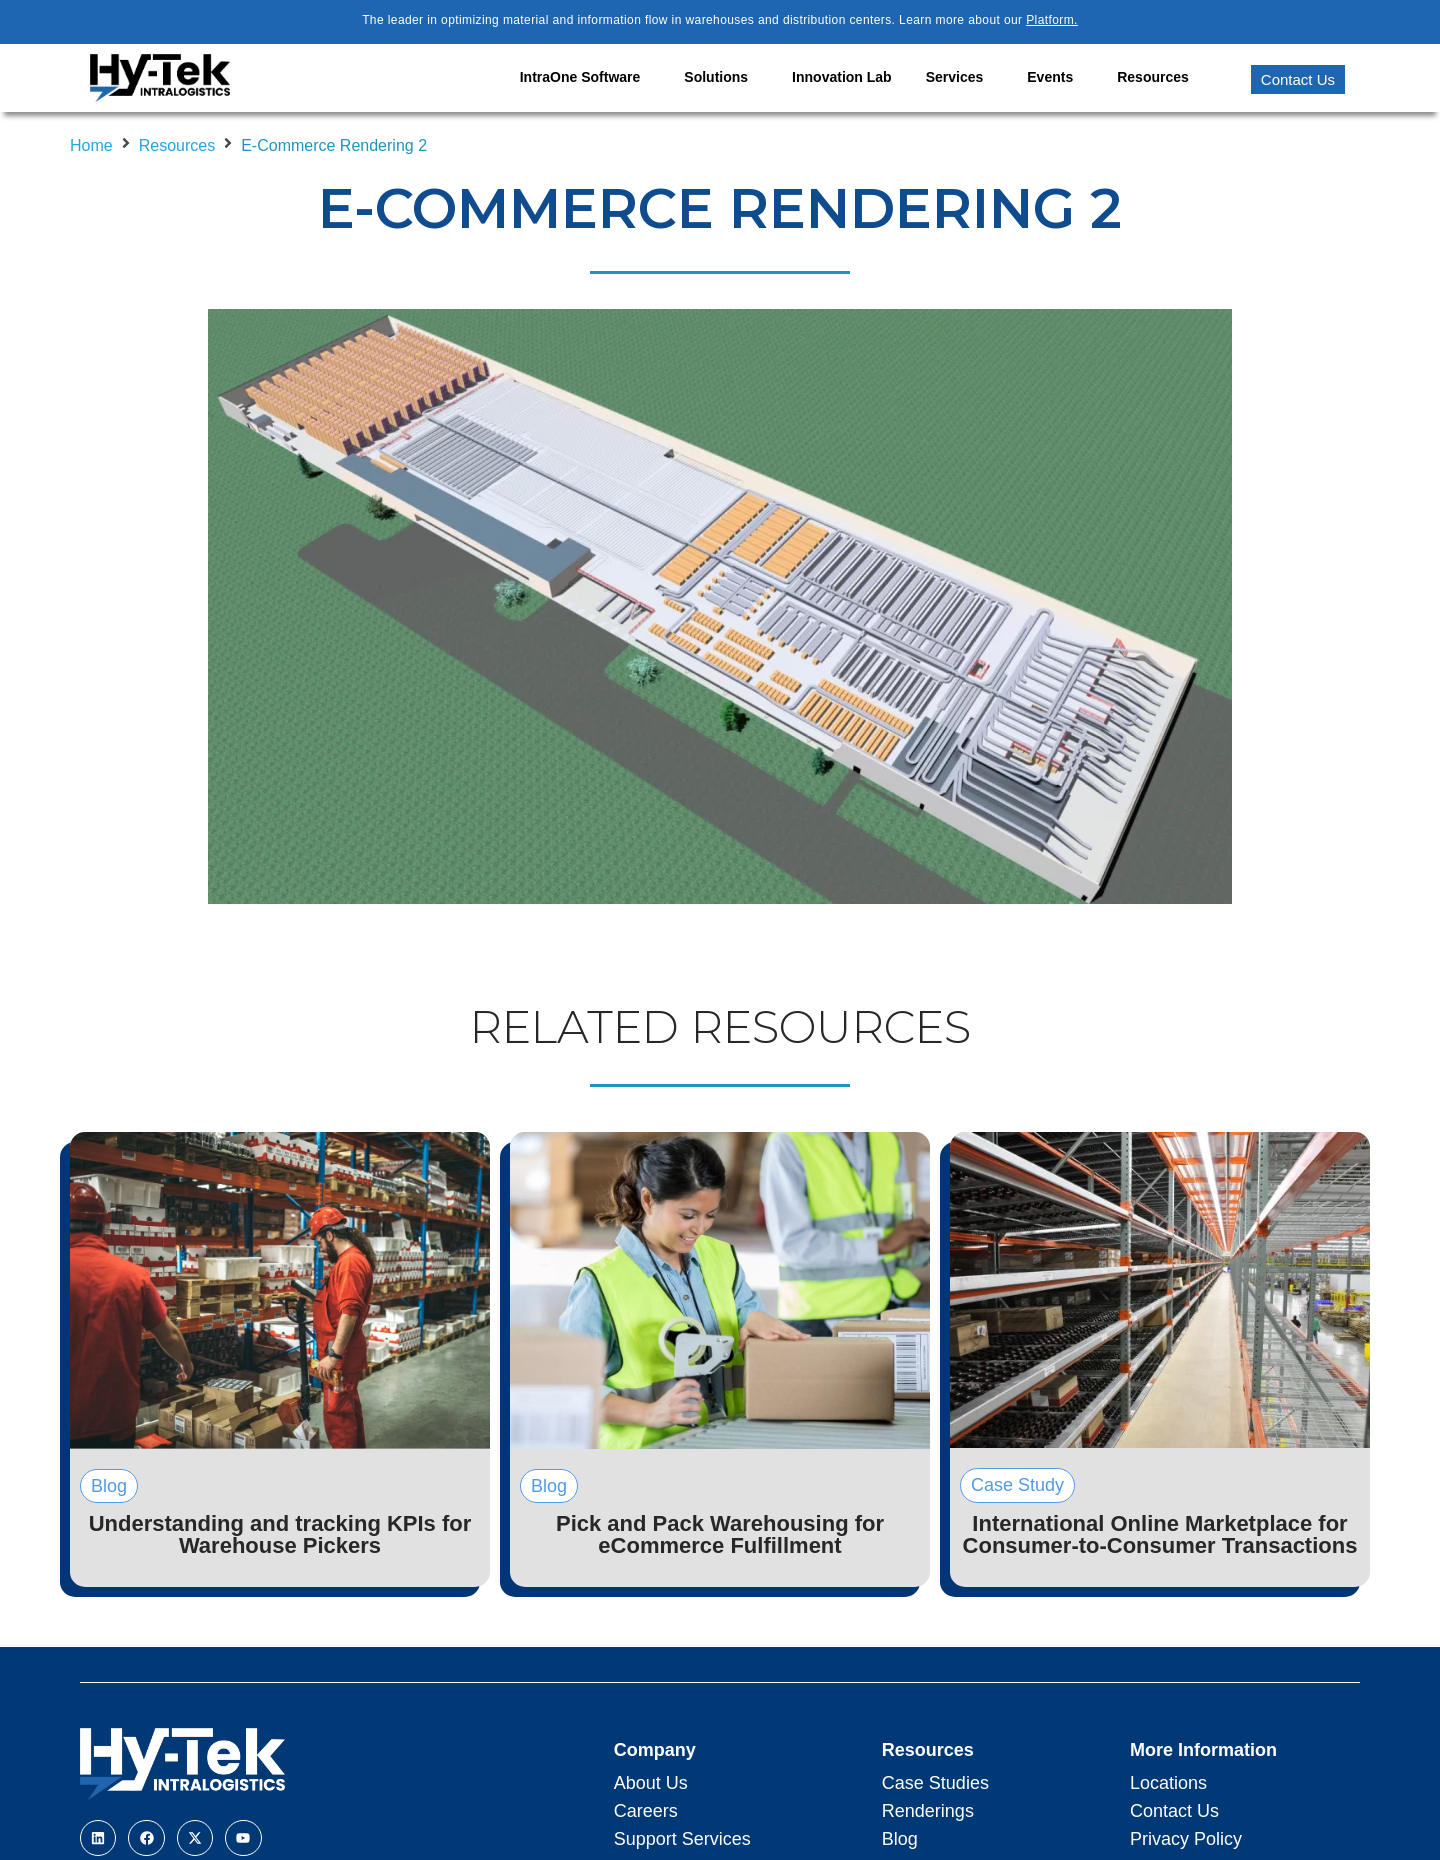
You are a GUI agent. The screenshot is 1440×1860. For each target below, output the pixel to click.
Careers (646, 1811)
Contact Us (1174, 1811)
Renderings (928, 1811)
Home (91, 145)
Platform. (1052, 20)
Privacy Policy (1186, 1839)
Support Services (682, 1839)
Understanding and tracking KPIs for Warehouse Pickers (280, 1534)
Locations (1168, 1783)
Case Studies (935, 1783)
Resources (177, 145)
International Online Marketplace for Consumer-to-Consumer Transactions (1160, 1534)
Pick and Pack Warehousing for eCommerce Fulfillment (720, 1534)
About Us (651, 1783)
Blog (900, 1839)
